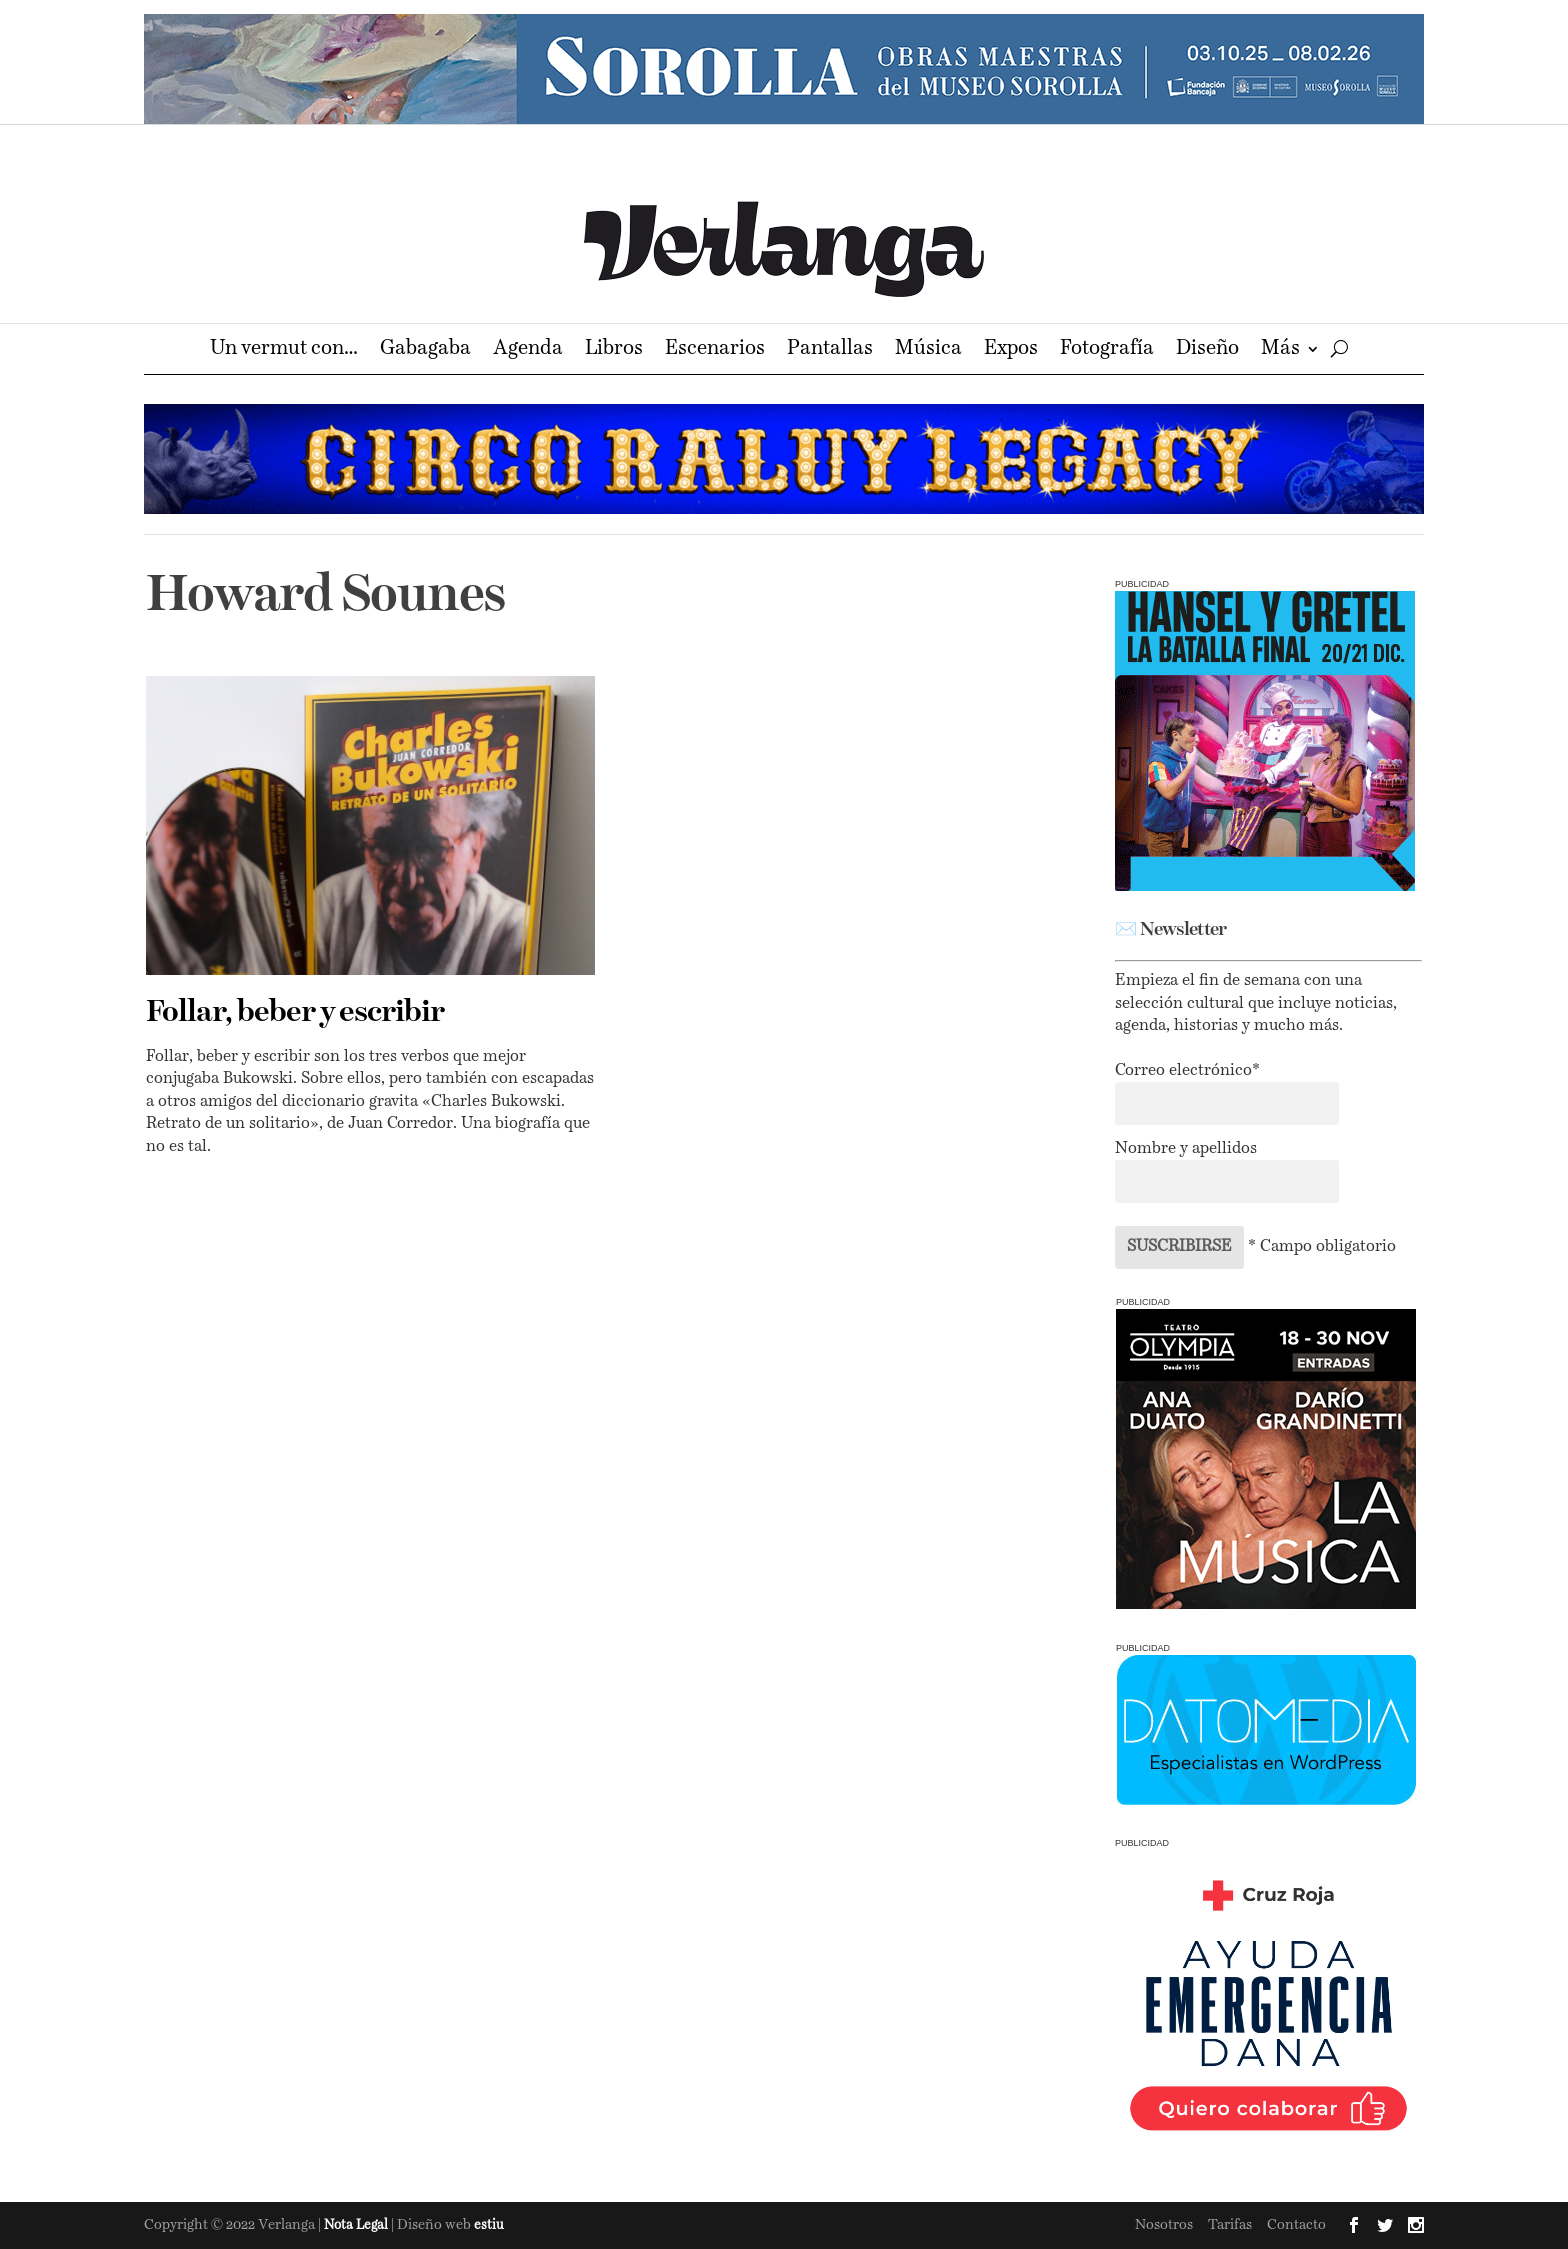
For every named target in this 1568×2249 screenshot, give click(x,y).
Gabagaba (425, 350)
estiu (489, 2225)
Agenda (528, 350)
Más (1280, 350)
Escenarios (715, 350)
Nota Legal (357, 2225)
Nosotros (1164, 2225)
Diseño (1207, 350)
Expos (1011, 350)
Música (928, 350)
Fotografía (1107, 350)
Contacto (1296, 2225)
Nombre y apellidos (1186, 1149)
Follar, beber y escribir (295, 1013)
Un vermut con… (284, 350)
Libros (614, 350)
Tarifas (1230, 2225)
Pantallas (830, 350)
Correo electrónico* (1187, 1071)
